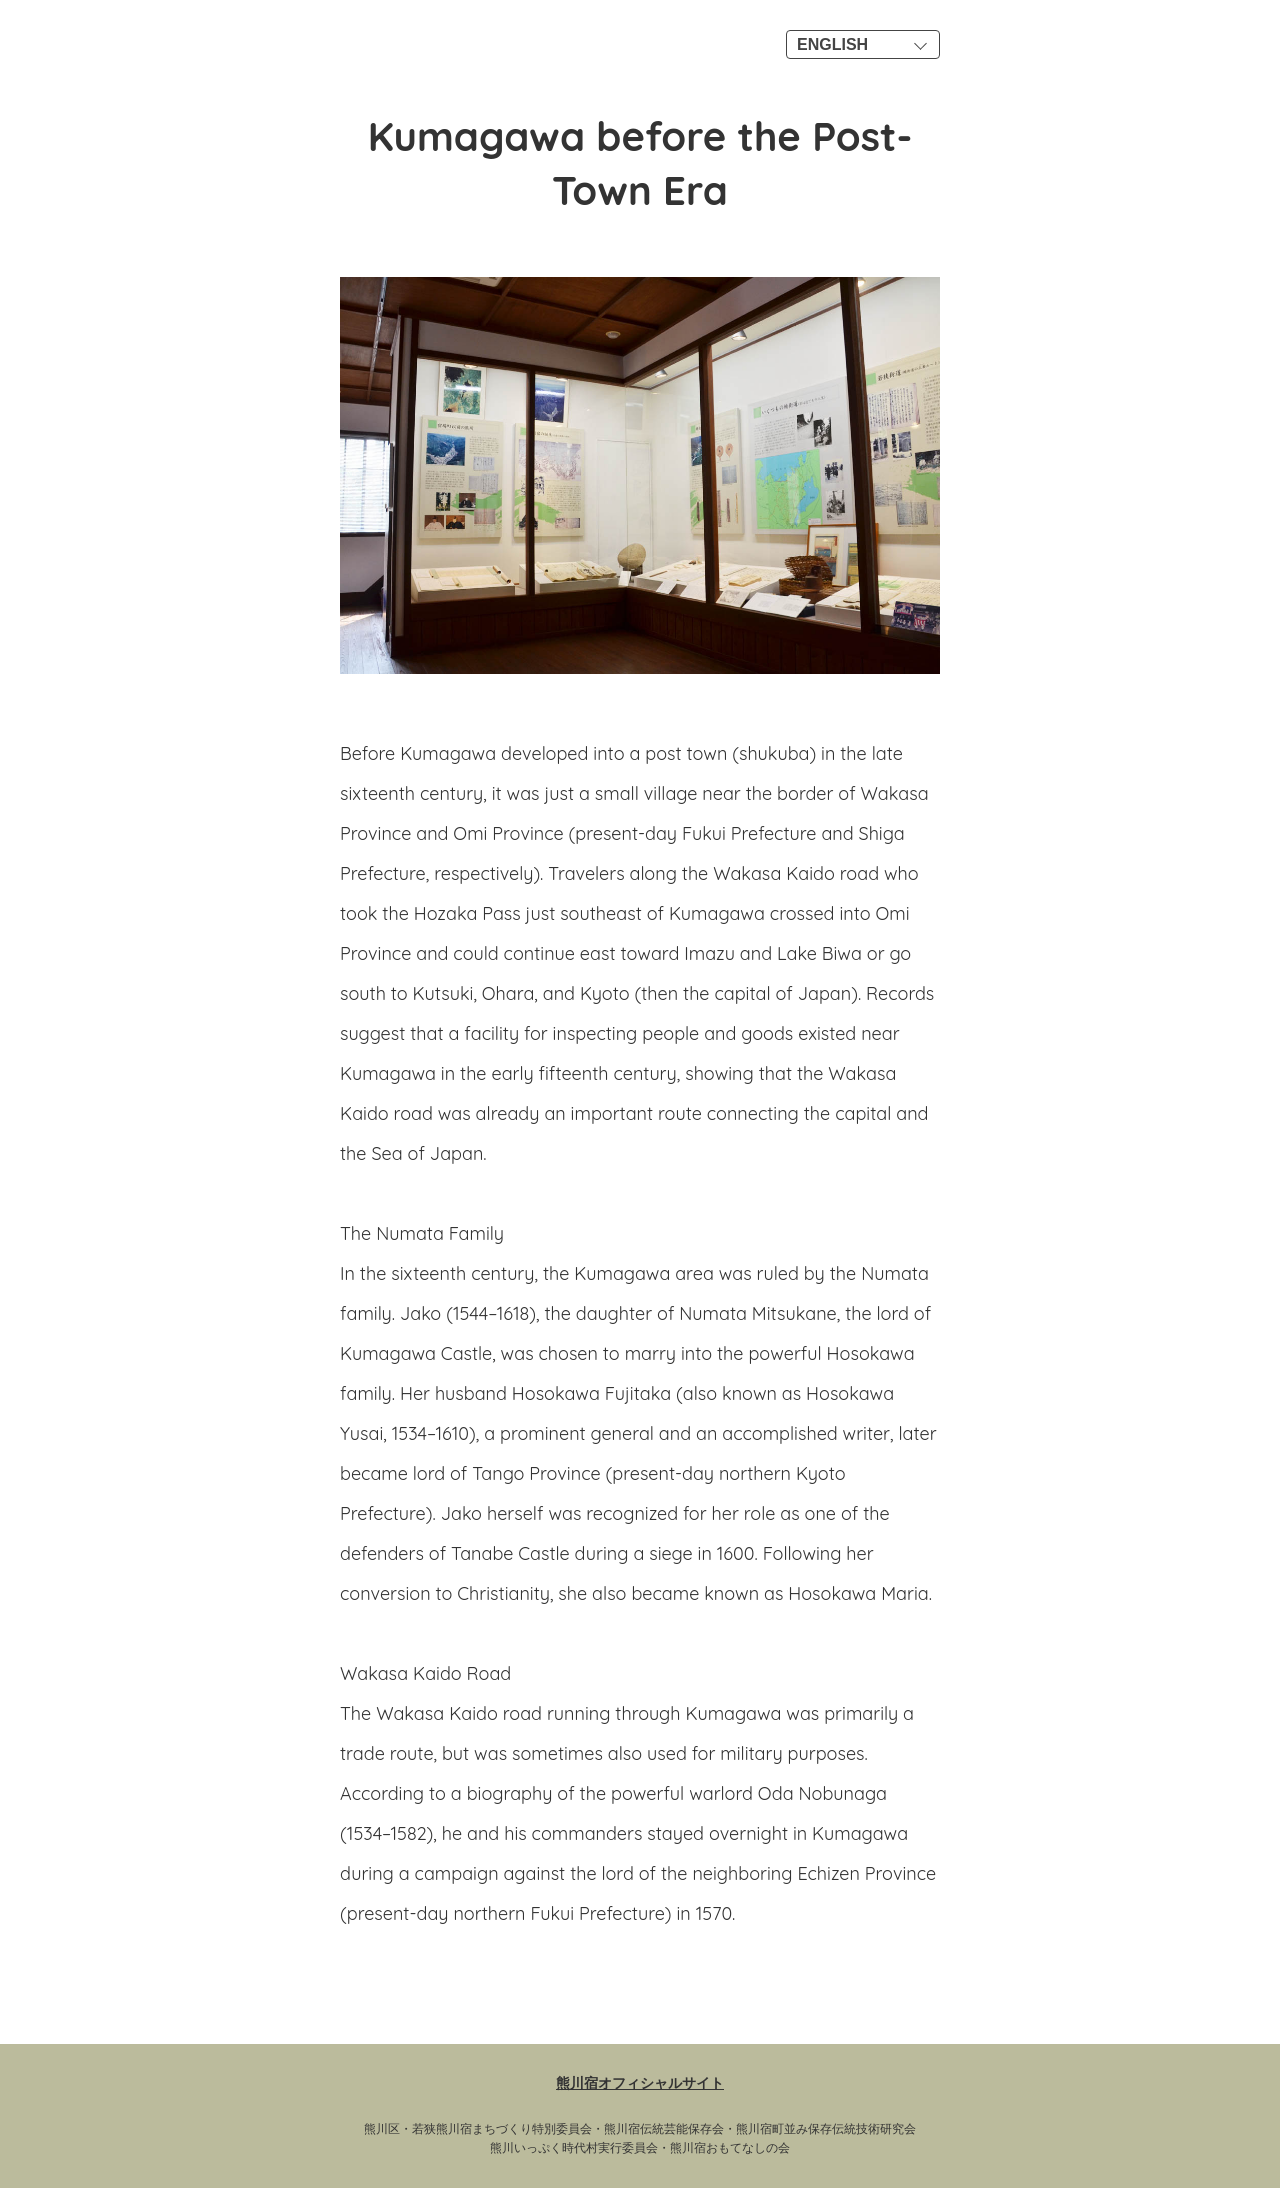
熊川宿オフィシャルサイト (640, 2083)
